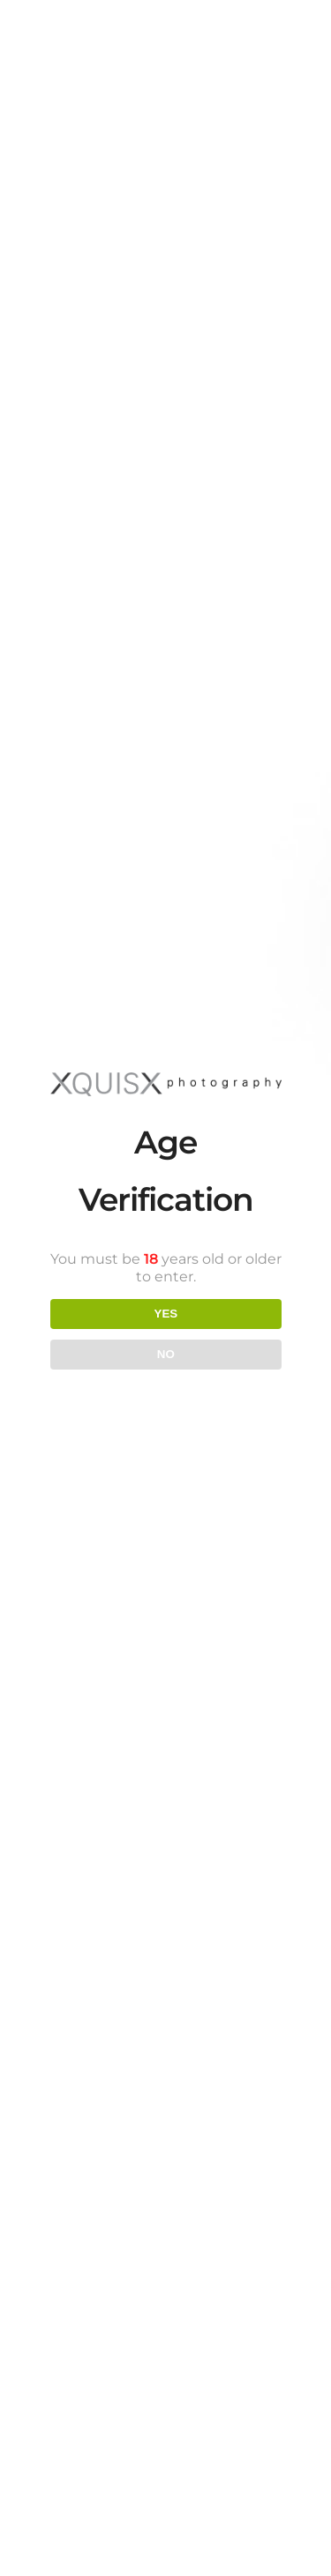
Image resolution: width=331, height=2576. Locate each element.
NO (165, 1354)
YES (165, 1313)
